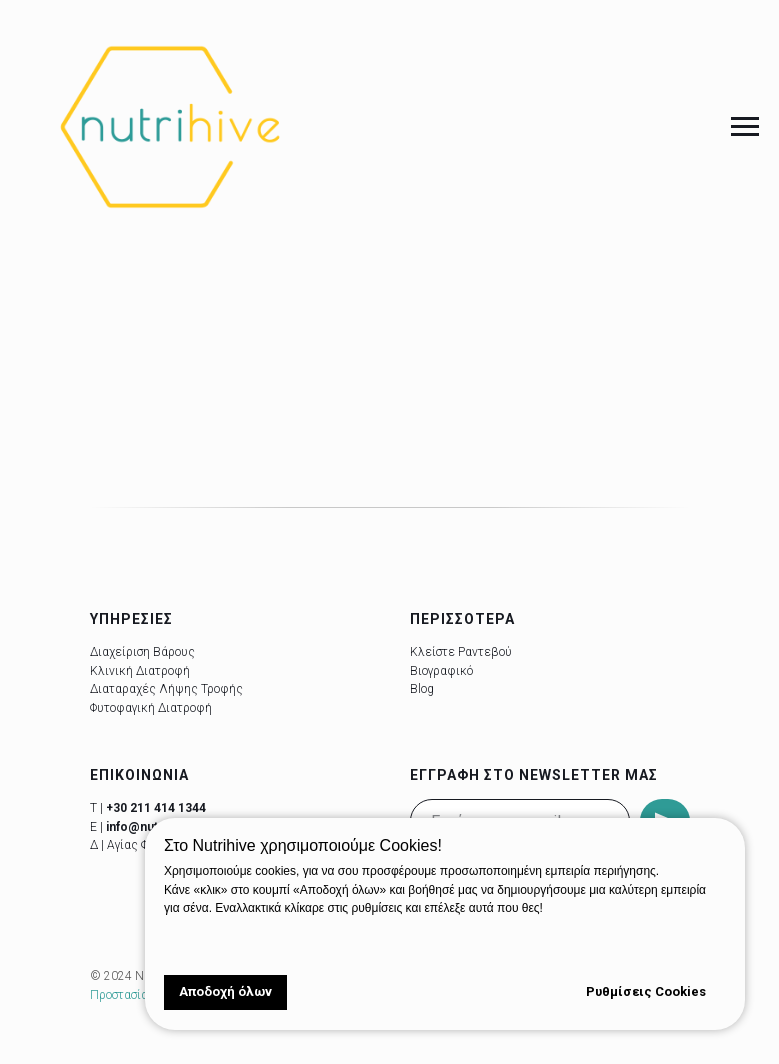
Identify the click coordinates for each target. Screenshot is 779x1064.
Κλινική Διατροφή (140, 671)
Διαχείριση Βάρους (142, 652)
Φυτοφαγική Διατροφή (151, 708)
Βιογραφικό (441, 671)
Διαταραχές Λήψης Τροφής (166, 689)
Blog (422, 689)
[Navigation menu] (745, 127)
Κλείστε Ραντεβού (461, 652)
